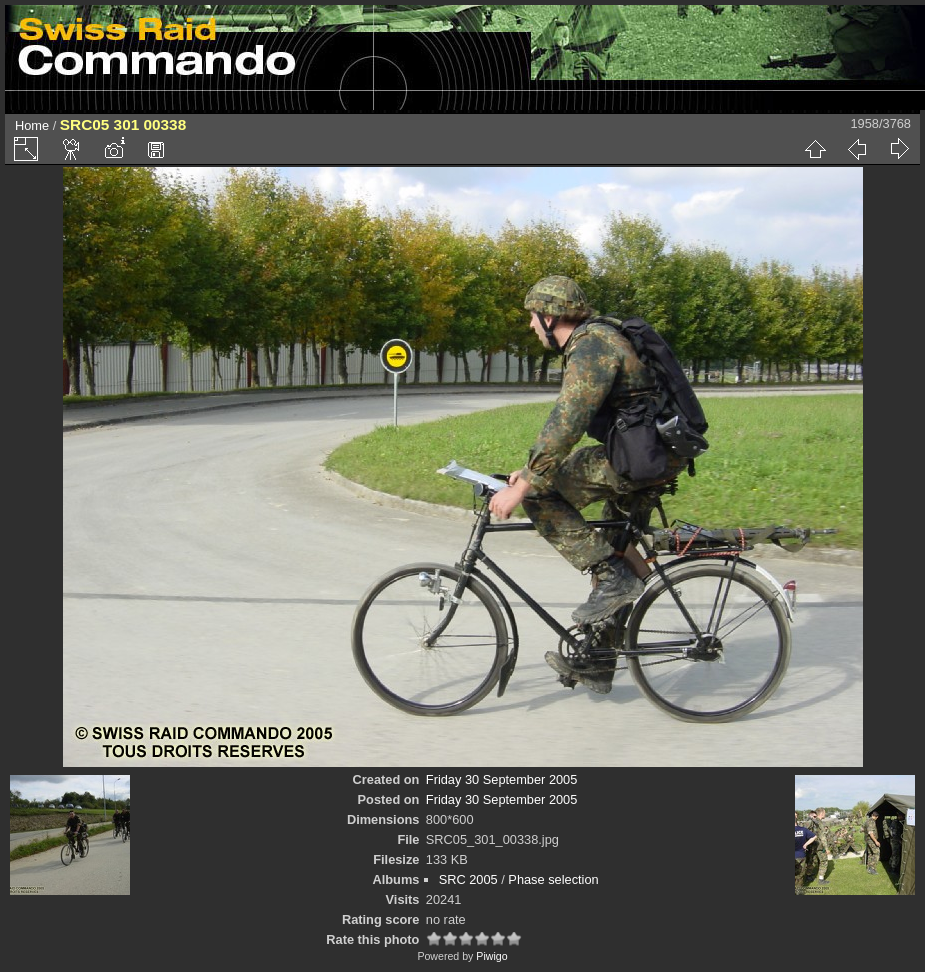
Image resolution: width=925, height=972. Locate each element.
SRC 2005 (468, 879)
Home (32, 125)
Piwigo (491, 956)
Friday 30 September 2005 (502, 779)
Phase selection (553, 879)
